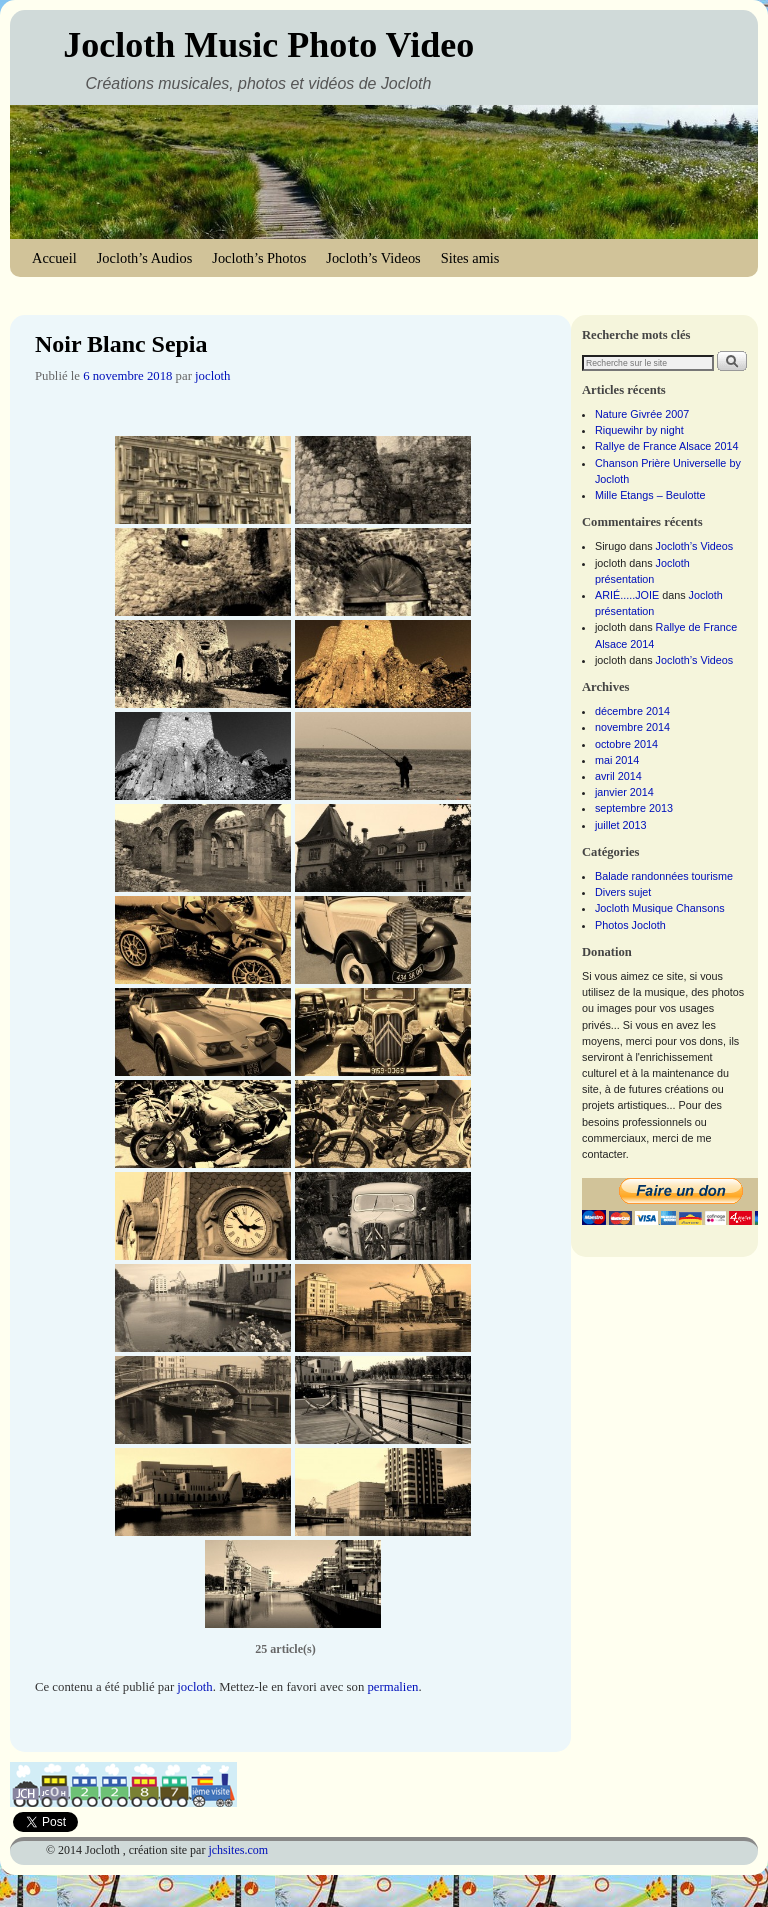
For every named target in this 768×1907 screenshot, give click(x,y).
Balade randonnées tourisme (664, 876)
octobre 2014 (626, 744)
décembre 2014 (632, 711)
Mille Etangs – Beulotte (650, 495)
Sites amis (470, 258)
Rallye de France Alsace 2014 (666, 446)
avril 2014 (618, 776)
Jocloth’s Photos (259, 258)
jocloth (212, 376)
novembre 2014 (632, 727)
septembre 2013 (634, 808)
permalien (392, 1687)
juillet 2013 (621, 825)
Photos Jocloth (630, 925)
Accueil (54, 258)
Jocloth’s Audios (145, 258)
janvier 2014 (624, 792)
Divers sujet (623, 892)
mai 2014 (617, 760)
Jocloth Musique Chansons (660, 908)
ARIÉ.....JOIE (627, 595)
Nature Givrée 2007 (642, 414)
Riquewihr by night (639, 430)
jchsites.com (238, 1850)
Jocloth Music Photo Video (268, 45)
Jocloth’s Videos (373, 258)
